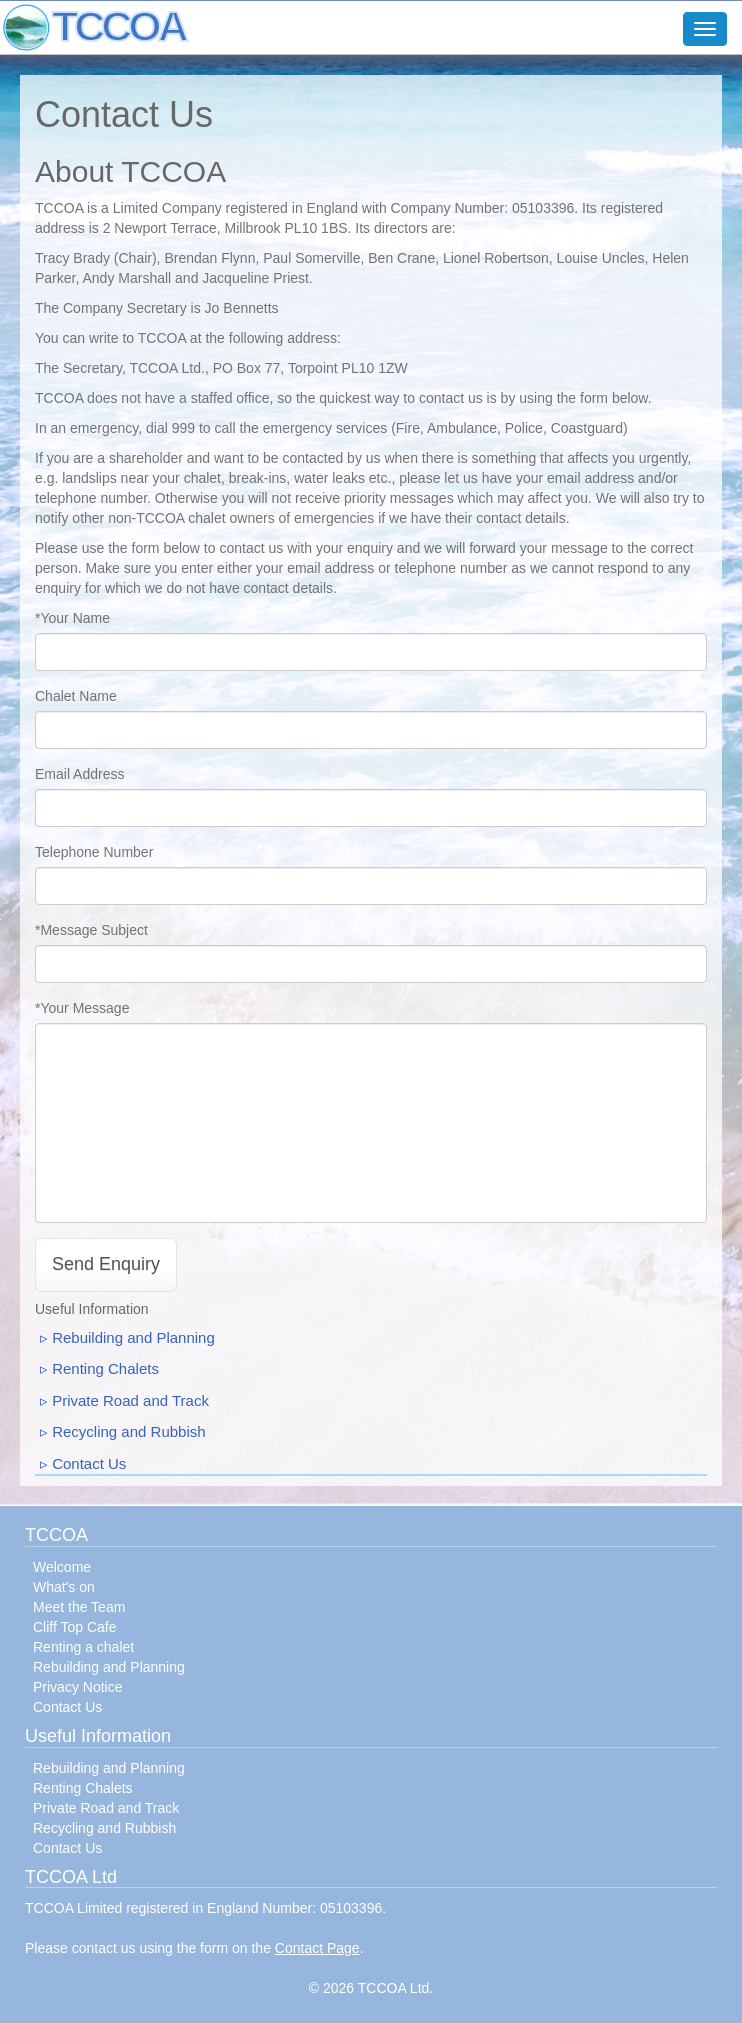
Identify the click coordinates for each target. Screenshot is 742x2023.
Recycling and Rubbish (128, 1431)
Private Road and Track (130, 1400)
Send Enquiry (106, 1264)
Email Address (79, 774)
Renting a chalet (83, 1647)
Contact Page (317, 1948)
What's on (64, 1587)
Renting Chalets (105, 1368)
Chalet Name (76, 696)
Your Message (84, 1008)
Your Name (75, 618)
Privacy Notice (77, 1687)
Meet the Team (79, 1607)
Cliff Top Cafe (75, 1627)
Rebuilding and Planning (133, 1337)
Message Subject (93, 930)
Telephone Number (94, 852)
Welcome (62, 1567)
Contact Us (89, 1463)
